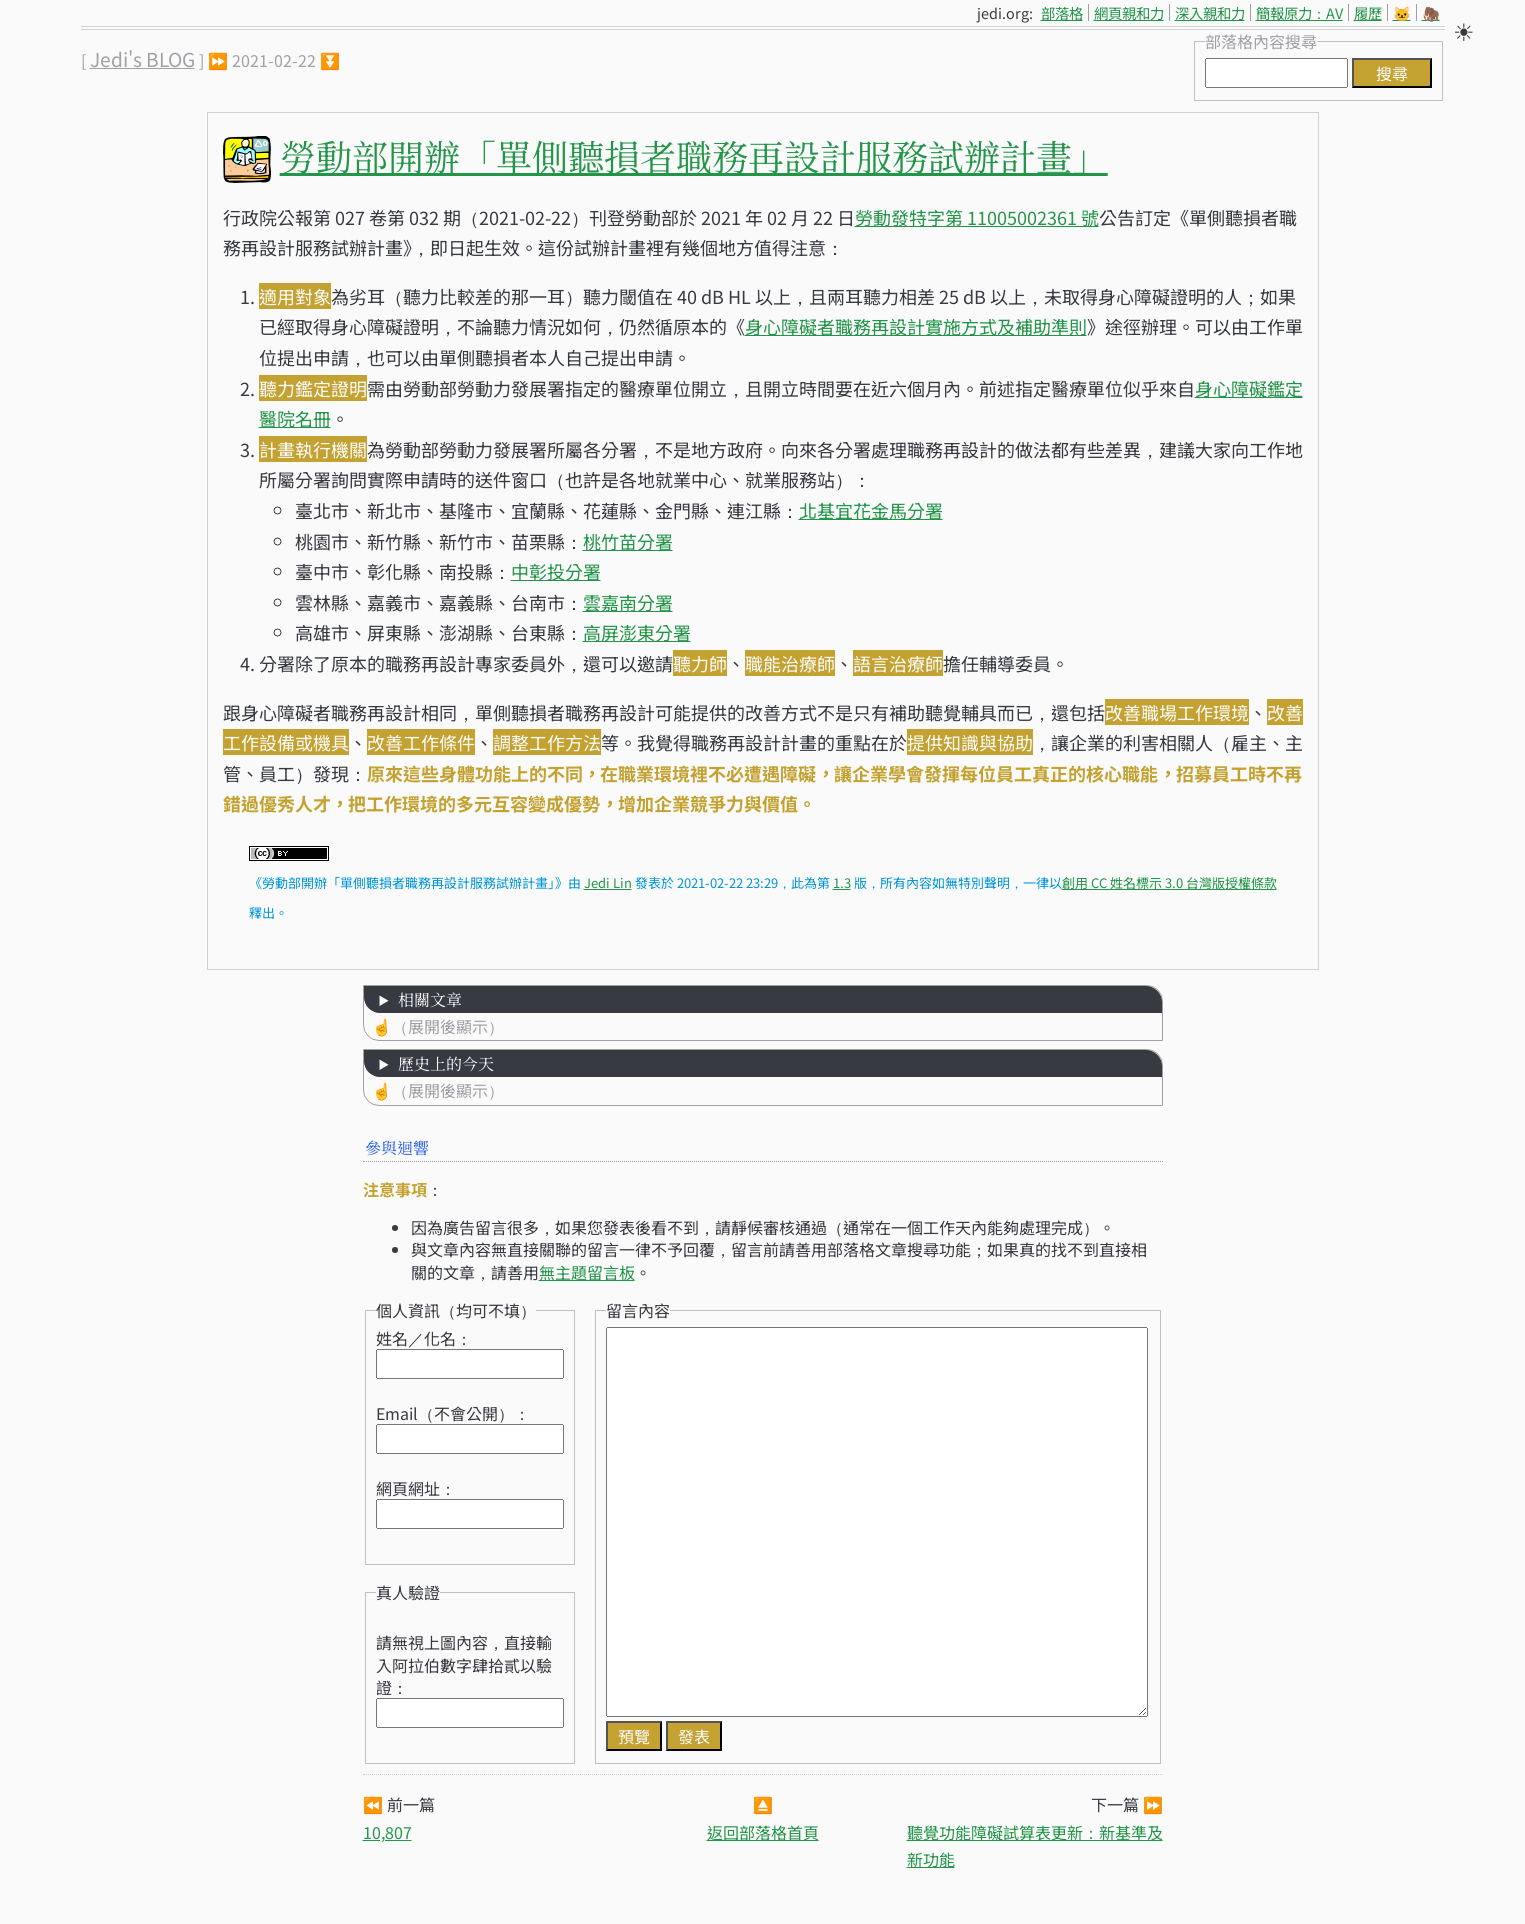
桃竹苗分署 (628, 541)
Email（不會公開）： (453, 1413)
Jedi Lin (608, 882)
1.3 (842, 882)
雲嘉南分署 (628, 602)
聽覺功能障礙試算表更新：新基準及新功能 (1035, 1845)
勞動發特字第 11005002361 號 (977, 217)
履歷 (1368, 12)
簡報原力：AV (1299, 12)
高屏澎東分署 (637, 632)
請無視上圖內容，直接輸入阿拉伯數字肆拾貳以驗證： (464, 1664)
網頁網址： (416, 1488)
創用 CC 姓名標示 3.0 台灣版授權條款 (1169, 882)
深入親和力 (1210, 12)
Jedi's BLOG (142, 59)
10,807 (387, 1832)
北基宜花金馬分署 (871, 510)
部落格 (1062, 12)
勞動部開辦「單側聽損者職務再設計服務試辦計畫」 (694, 155)
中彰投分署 (556, 571)
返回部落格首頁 (763, 1832)
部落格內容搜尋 (1261, 41)
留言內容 (638, 1310)
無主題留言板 (587, 1272)
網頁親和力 (1129, 12)
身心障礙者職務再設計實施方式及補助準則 (916, 326)
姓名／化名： (424, 1338)
